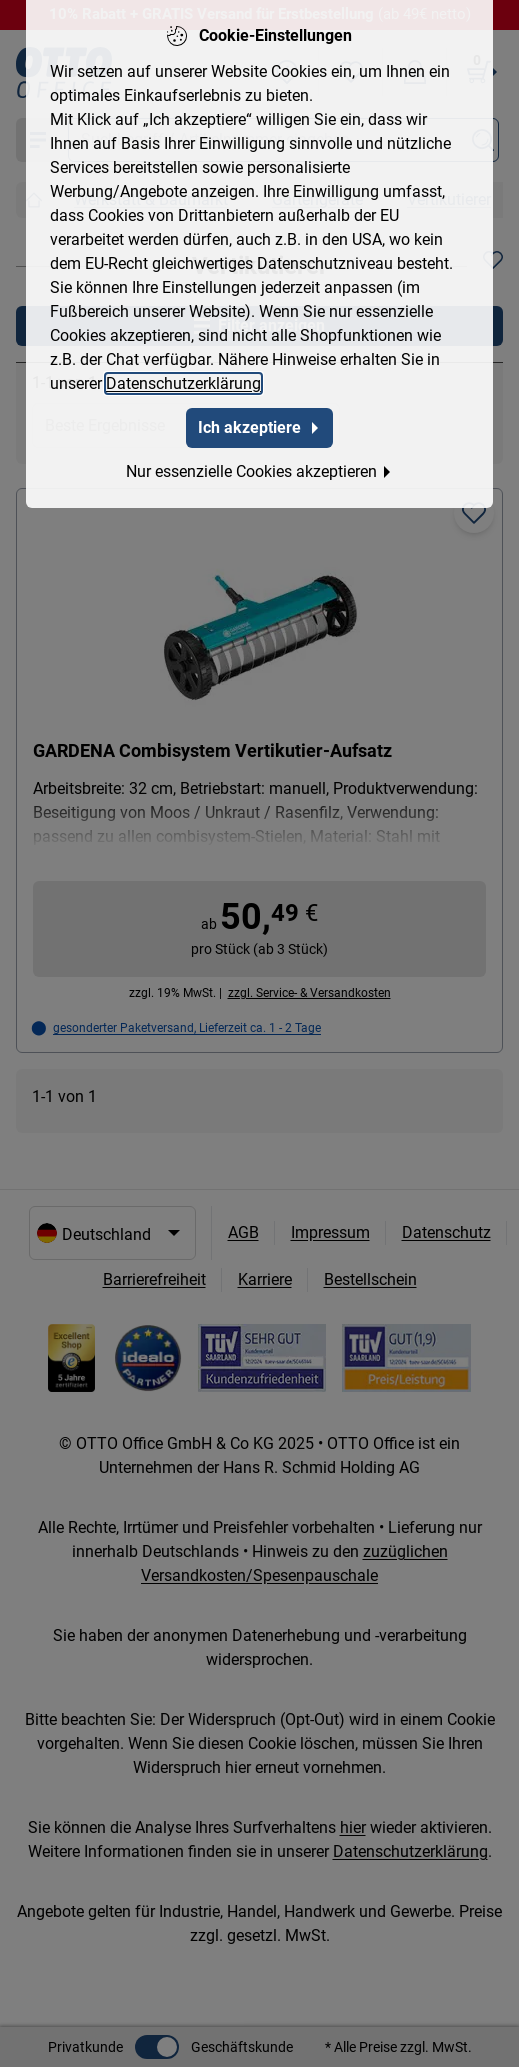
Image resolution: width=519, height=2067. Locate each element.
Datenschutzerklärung (183, 379)
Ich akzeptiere (259, 423)
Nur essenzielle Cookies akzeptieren (259, 467)
